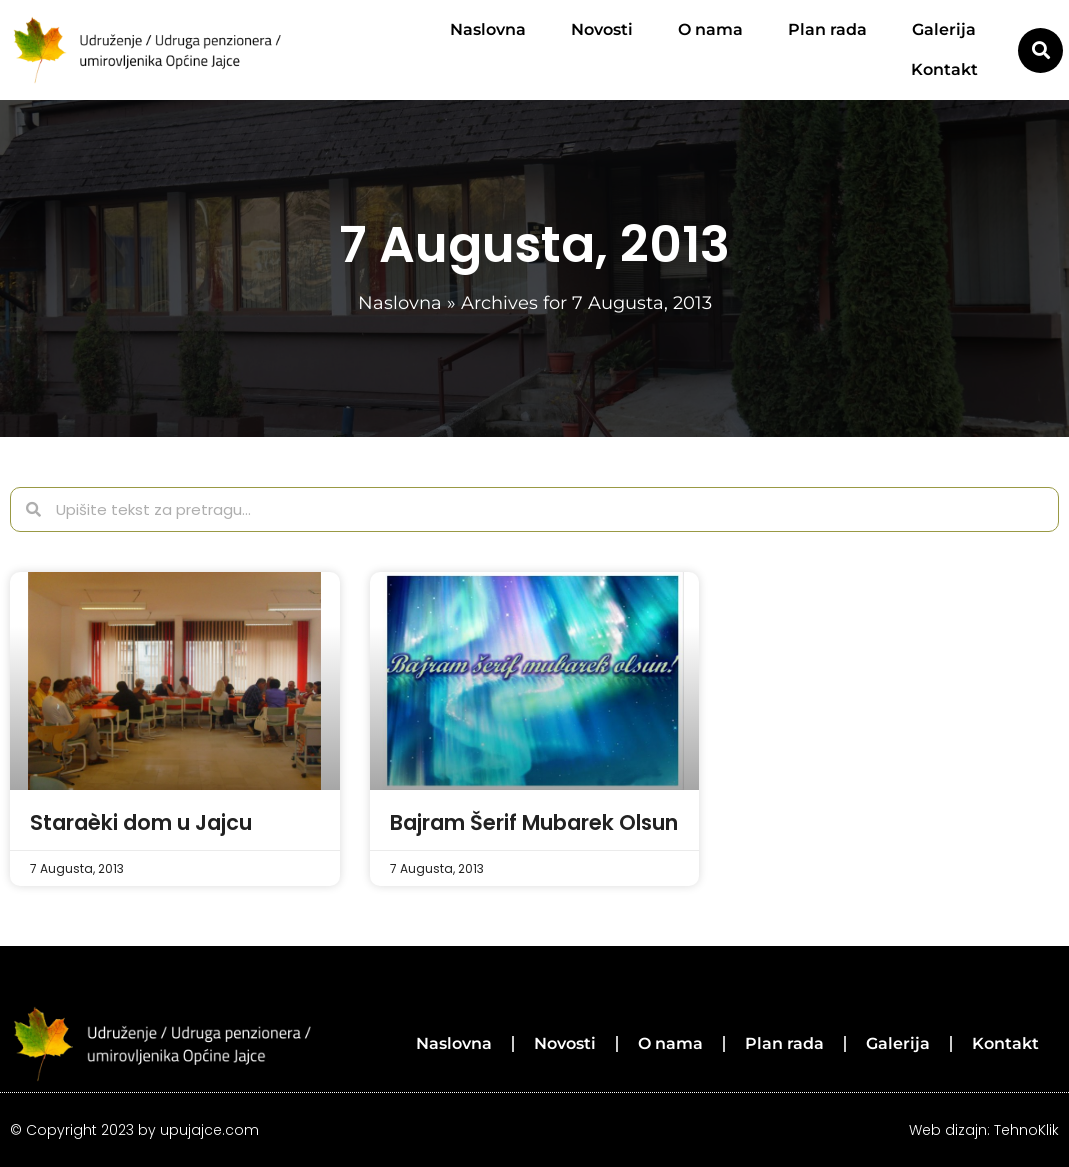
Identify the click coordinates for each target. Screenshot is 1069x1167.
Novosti (602, 29)
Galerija (944, 29)
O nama (710, 29)
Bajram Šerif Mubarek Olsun (534, 822)
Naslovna (488, 29)
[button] (1040, 50)
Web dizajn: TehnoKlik (984, 1130)
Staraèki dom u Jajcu (141, 822)
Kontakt (944, 69)
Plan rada (827, 29)
